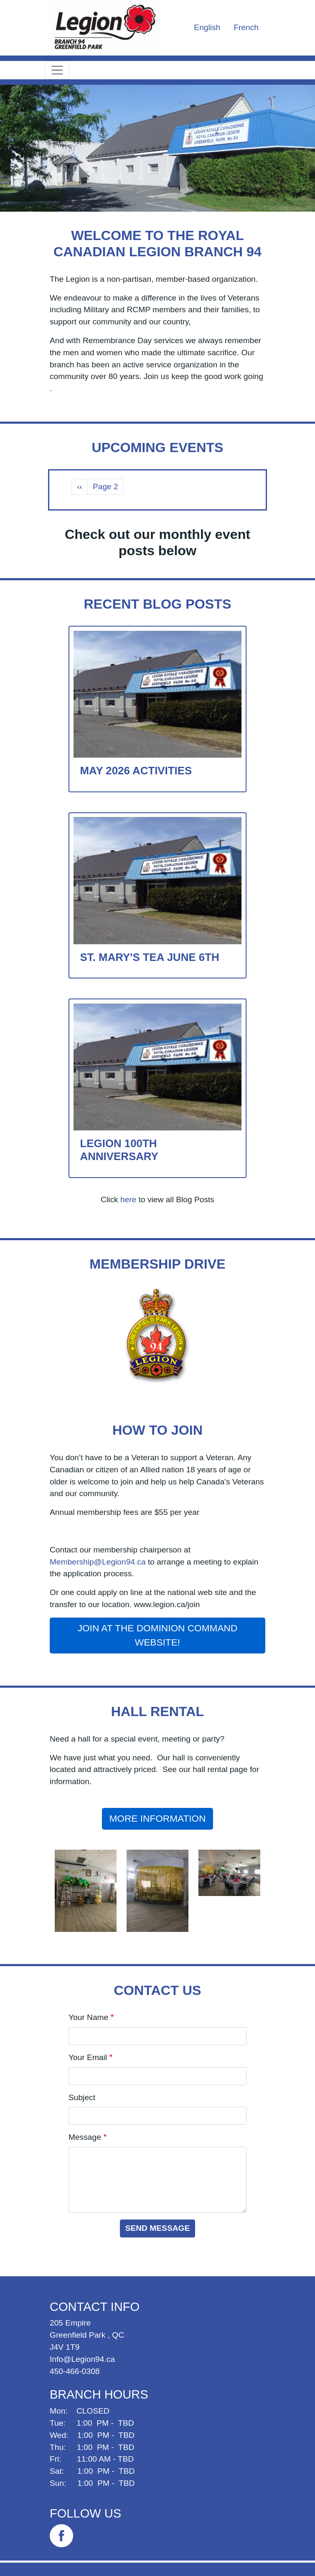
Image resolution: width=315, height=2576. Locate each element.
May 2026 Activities (136, 770)
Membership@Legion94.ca (98, 1561)
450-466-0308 (75, 2371)
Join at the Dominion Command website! (158, 1635)
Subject (82, 2097)
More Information (157, 1818)
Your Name (88, 2017)
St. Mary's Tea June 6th (149, 957)
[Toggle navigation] (57, 70)
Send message (157, 2228)
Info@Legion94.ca (82, 2359)
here (128, 1199)
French (246, 27)
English (207, 27)
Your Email (88, 2057)
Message (85, 2137)
